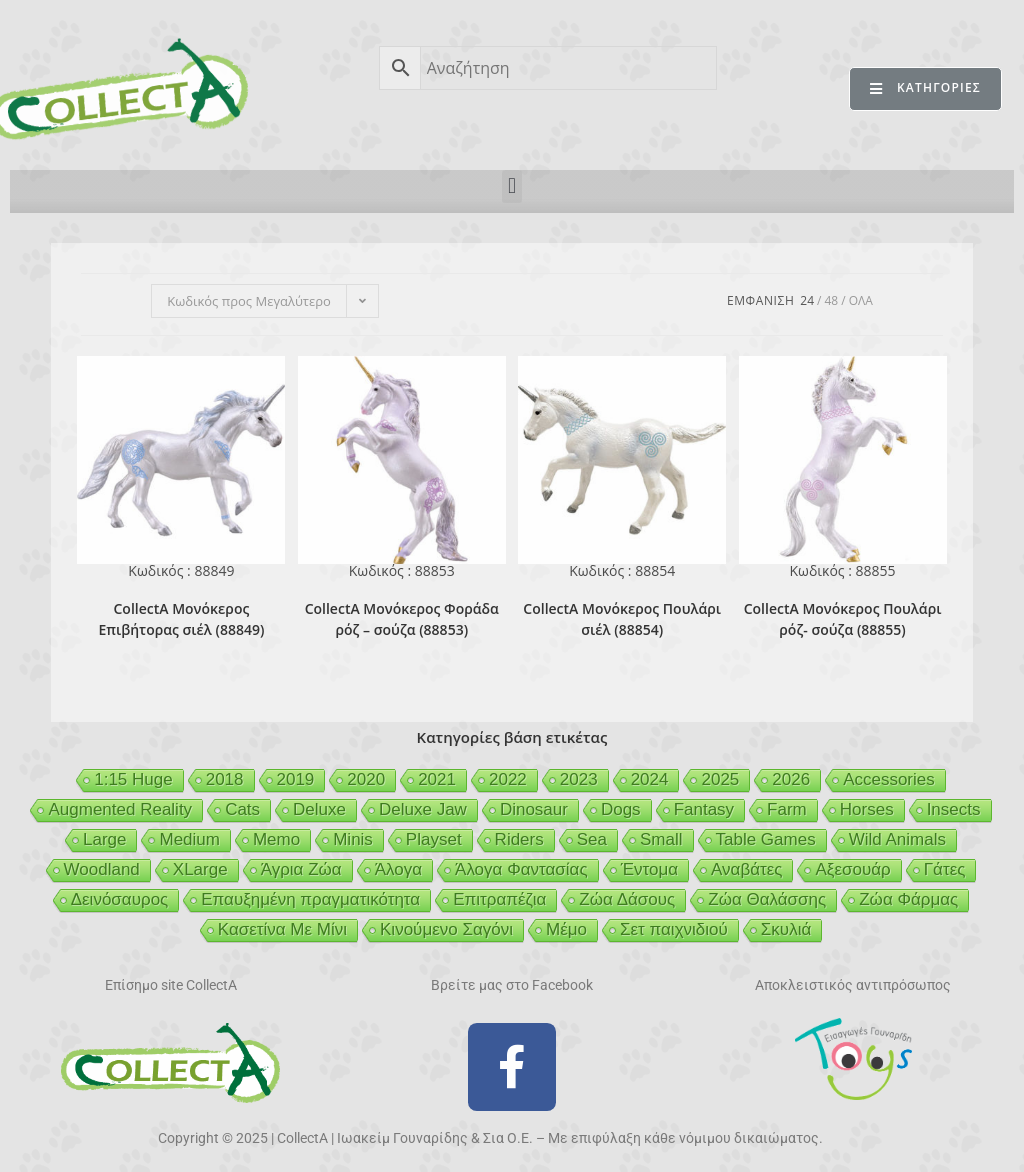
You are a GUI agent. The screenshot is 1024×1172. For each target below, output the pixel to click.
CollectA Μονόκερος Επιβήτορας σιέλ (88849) (181, 619)
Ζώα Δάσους (627, 899)
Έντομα (649, 869)
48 (831, 300)
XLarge (200, 869)
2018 (225, 779)
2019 (296, 779)
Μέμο (566, 929)
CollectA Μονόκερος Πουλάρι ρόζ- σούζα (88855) (843, 619)
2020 (366, 779)
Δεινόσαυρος (120, 899)
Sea (592, 839)
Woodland (102, 869)
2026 (791, 779)
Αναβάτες (746, 869)
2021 (437, 779)
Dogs (621, 809)
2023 (579, 779)
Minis (353, 839)
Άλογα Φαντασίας (521, 869)
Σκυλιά (786, 929)
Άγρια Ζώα (301, 869)
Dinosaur (534, 809)
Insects (954, 809)
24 (807, 300)
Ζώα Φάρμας (908, 899)
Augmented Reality (120, 809)
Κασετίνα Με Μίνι (282, 929)
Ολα (861, 300)
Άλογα (398, 869)
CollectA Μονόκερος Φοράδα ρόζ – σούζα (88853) (402, 619)
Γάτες (945, 869)
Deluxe (319, 809)
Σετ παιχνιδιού (674, 929)
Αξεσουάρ (852, 869)
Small (661, 839)
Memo (276, 839)
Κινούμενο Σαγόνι (446, 929)
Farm (787, 809)
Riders (519, 839)
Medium (189, 839)
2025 (720, 779)
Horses (867, 809)
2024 (650, 779)
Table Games (766, 839)
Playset (434, 839)
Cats (242, 809)
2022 (508, 779)
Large (104, 839)
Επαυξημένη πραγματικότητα (310, 899)
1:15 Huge (133, 779)
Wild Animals (897, 839)
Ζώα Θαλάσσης (767, 899)
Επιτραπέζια (499, 899)
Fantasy (704, 809)
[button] (511, 186)
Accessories (889, 779)
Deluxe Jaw (423, 809)
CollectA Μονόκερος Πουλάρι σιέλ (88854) (622, 619)
